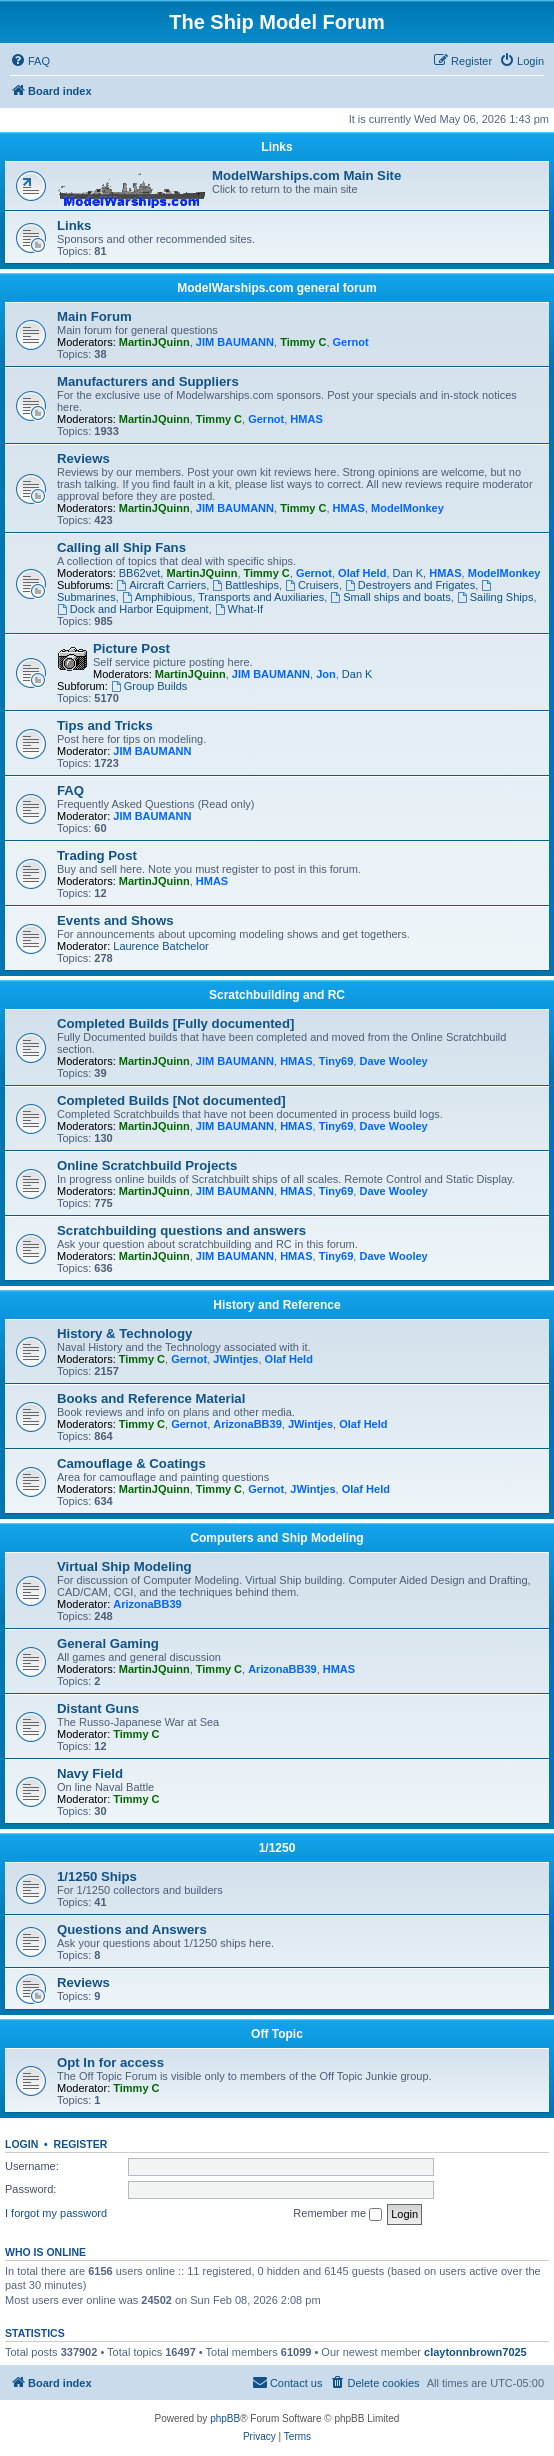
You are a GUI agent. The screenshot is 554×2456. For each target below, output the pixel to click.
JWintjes (235, 1359)
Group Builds (149, 686)
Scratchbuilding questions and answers (181, 1230)
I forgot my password (56, 2213)
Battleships (245, 585)
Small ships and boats (390, 597)
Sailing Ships (495, 597)
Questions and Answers (132, 1929)
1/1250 (277, 1848)
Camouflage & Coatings (131, 1463)
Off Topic (277, 2034)
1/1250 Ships (97, 1876)
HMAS (306, 419)
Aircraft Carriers (161, 585)
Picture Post (131, 648)
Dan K (408, 573)
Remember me (337, 2214)
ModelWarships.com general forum (277, 288)
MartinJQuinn (154, 342)
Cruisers (312, 585)
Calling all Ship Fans (121, 547)
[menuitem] (30, 61)
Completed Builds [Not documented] (171, 1100)
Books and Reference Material (151, 1398)
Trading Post (97, 855)
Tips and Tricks (105, 725)
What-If (239, 609)
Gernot (351, 342)
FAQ (70, 790)
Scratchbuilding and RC (277, 995)
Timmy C (303, 342)
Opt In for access (110, 2062)
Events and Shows (115, 920)
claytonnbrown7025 (475, 2352)
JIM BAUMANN (235, 342)
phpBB (225, 2418)
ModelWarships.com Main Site (306, 175)
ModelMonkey (407, 508)
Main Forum (94, 316)
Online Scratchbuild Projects (147, 1165)
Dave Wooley (393, 1061)
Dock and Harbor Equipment (133, 609)
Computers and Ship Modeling (276, 1538)
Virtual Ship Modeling (124, 1566)
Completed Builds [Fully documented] (175, 1023)
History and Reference (276, 1305)
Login (21, 2144)
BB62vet (140, 573)
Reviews (83, 458)
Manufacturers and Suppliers (148, 381)
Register (81, 2144)
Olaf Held (362, 573)
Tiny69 (336, 1061)
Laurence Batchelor (160, 946)
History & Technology (124, 1333)
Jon (326, 674)
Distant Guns (98, 1708)
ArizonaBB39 (247, 1424)
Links (276, 147)
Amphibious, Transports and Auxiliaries (223, 597)
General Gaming (108, 1643)
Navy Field (90, 1773)
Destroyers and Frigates (410, 585)
